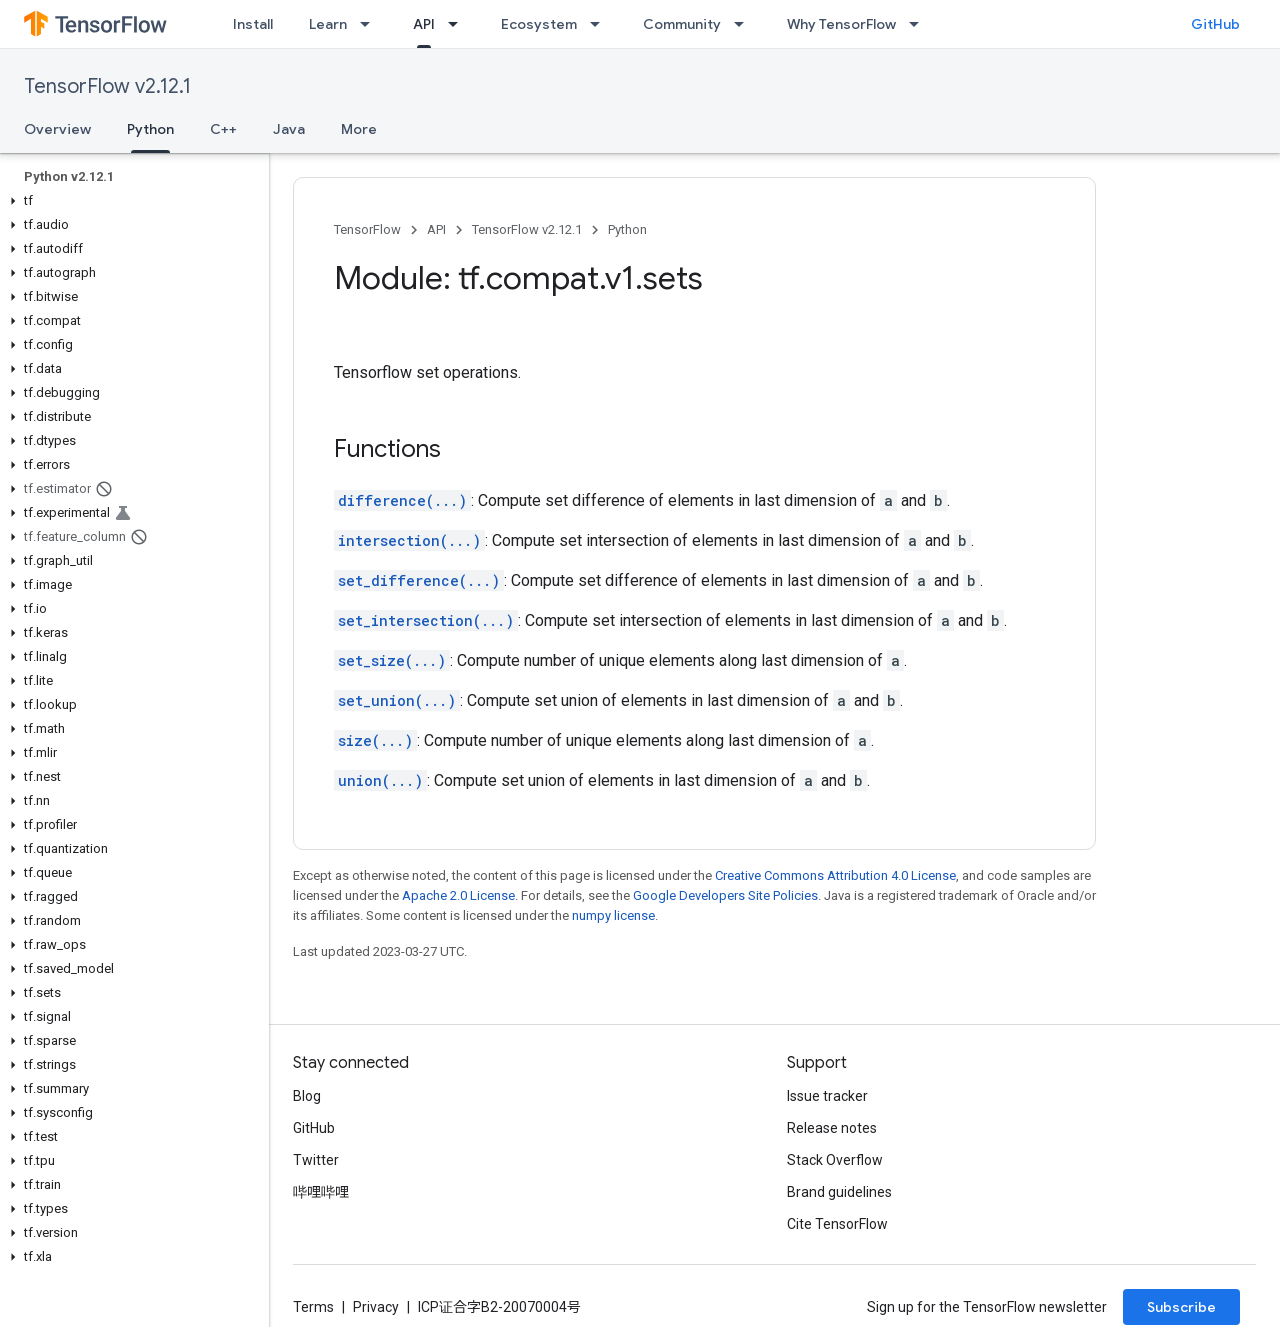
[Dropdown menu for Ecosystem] (601, 24)
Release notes (832, 1128)
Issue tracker (827, 1096)
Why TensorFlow (841, 24)
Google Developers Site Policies (725, 895)
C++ (223, 129)
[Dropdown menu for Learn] (371, 24)
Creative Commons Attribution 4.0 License (835, 875)
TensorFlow (367, 229)
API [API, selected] (424, 24)
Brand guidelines (839, 1192)
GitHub (1215, 24)
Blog (307, 1096)
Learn (328, 24)
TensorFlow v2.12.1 (107, 86)
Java (289, 129)
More (359, 129)
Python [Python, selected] (150, 129)
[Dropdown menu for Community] (745, 24)
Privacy (376, 1307)
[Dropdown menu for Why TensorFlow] (920, 24)
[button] (130, 201)
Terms (313, 1307)
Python (627, 229)
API (436, 229)
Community (682, 24)
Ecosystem (539, 24)
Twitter (316, 1160)
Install (253, 24)
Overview (57, 129)
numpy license (613, 915)
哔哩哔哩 (321, 1192)
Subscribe (1181, 1307)
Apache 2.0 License (458, 895)
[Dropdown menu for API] (459, 24)
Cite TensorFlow (837, 1224)
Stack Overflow (835, 1160)
